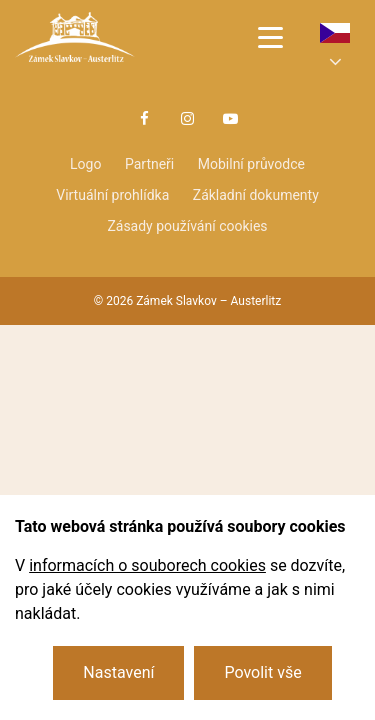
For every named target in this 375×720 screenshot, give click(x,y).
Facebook (144, 119)
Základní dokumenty (256, 195)
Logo (85, 164)
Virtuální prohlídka (112, 195)
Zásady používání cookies (187, 226)
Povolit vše (262, 672)
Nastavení (118, 672)
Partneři (149, 164)
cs (335, 33)
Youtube (231, 119)
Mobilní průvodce (251, 164)
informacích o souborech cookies (147, 565)
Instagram (188, 119)
